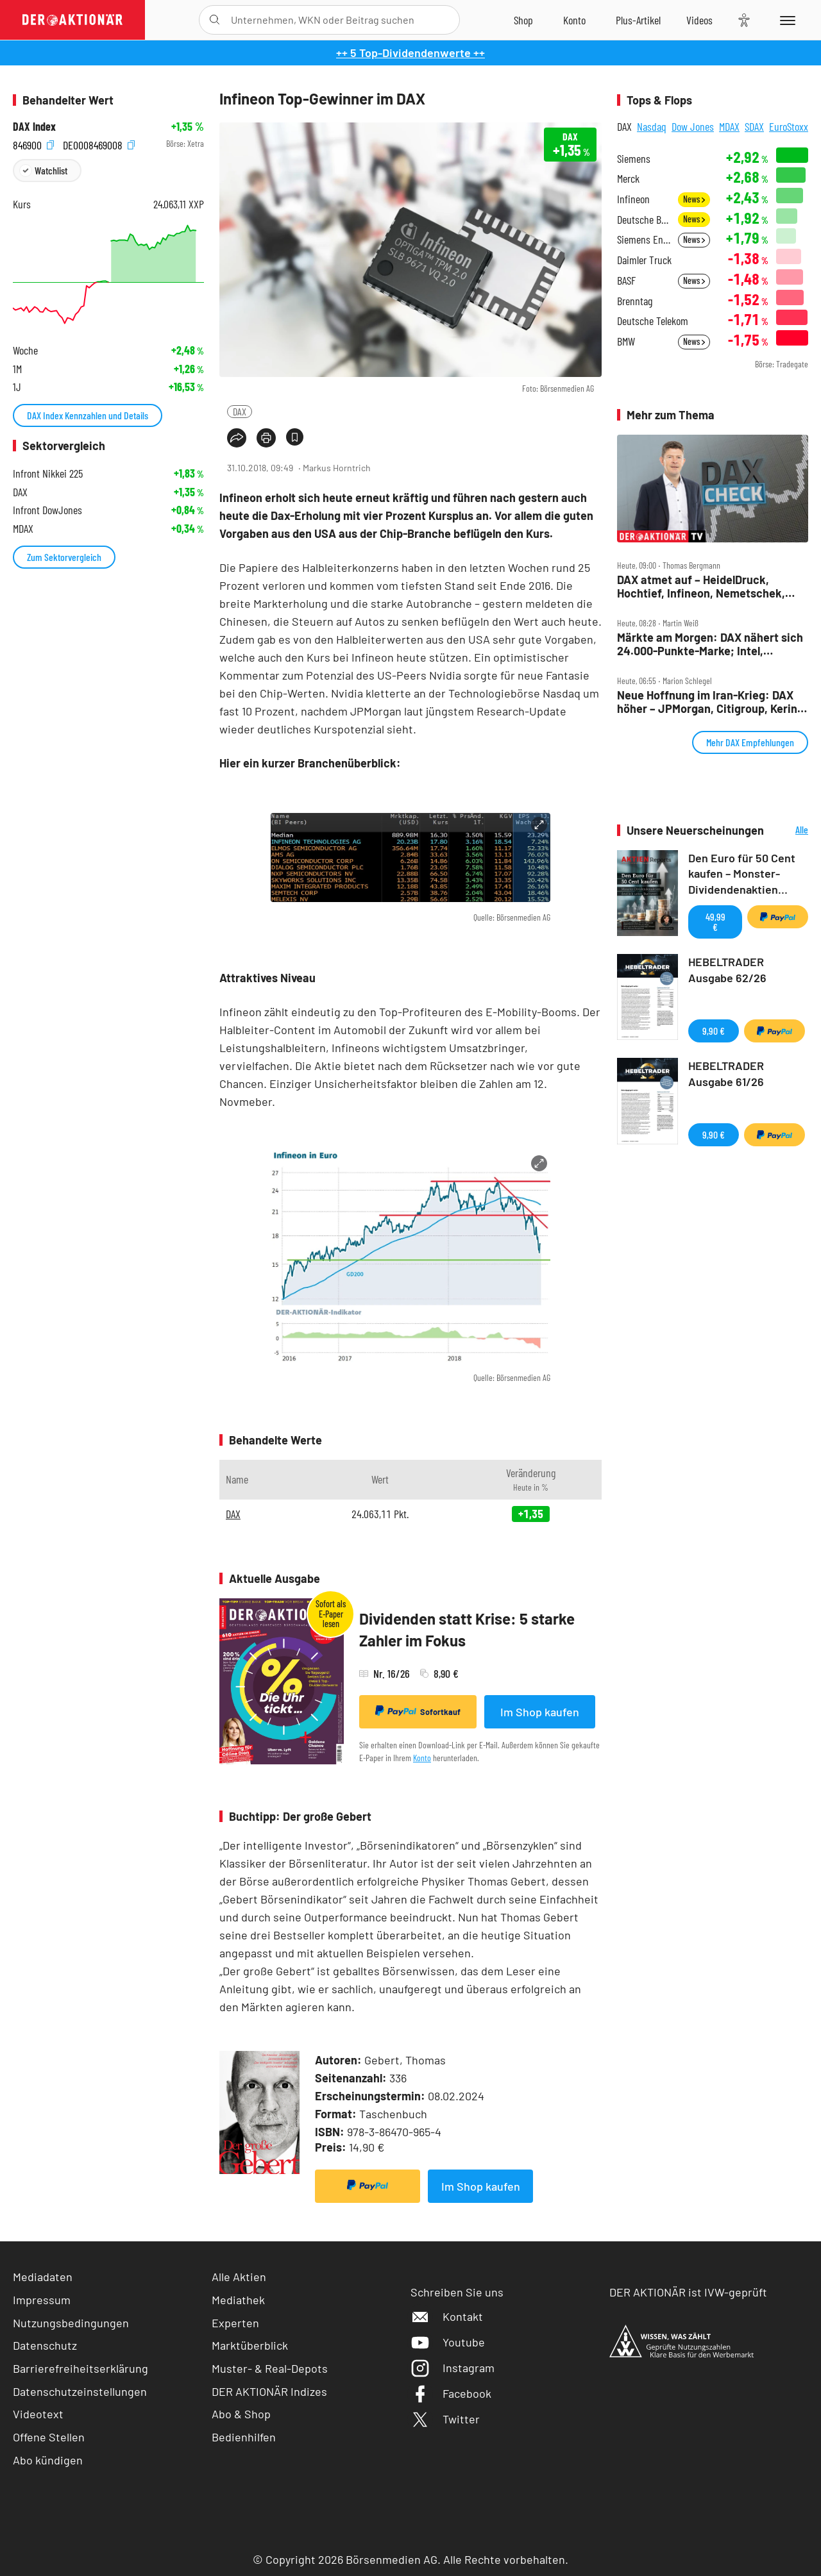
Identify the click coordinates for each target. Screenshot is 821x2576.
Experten (235, 2323)
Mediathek (238, 2300)
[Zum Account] (574, 20)
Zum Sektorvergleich (64, 557)
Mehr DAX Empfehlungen (750, 742)
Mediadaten (42, 2277)
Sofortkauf (418, 1711)
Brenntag (634, 301)
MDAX (729, 126)
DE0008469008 (99, 143)
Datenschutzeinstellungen (80, 2391)
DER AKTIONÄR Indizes (269, 2391)
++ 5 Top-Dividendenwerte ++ (410, 53)
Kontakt (446, 2316)
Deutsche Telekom (652, 321)
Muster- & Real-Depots (270, 2368)
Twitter (445, 2419)
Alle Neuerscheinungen (789, 830)
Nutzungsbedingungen (71, 2323)
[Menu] (785, 20)
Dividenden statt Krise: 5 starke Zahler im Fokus (467, 1629)
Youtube (447, 2342)
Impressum (42, 2300)
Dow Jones (693, 126)
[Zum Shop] (523, 20)
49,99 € (715, 921)
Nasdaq (651, 126)
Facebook (450, 2393)
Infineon (633, 199)
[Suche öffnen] (214, 20)
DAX (239, 411)
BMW (626, 341)
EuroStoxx (788, 126)
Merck (628, 178)
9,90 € (713, 1031)
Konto (422, 1757)
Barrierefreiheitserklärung (80, 2368)
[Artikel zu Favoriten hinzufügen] (294, 437)
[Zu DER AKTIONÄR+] (638, 20)
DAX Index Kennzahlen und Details (87, 415)
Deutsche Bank (643, 219)
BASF (626, 280)
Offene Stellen (49, 2437)
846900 (33, 143)
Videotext (38, 2414)
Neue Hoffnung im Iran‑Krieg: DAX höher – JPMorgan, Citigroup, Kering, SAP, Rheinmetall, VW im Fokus (712, 702)
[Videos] (699, 20)
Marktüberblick (250, 2345)
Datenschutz (45, 2345)
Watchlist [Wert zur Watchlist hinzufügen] (51, 170)
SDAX (754, 126)
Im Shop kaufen (539, 1712)
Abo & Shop (241, 2414)
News (694, 199)
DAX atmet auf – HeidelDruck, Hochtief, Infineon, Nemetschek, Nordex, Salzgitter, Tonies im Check (709, 586)
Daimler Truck (644, 260)
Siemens (633, 158)
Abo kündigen (48, 2460)
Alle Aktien (239, 2277)
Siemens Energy (643, 239)
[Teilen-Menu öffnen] (236, 437)
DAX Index (34, 126)
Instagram (452, 2368)
